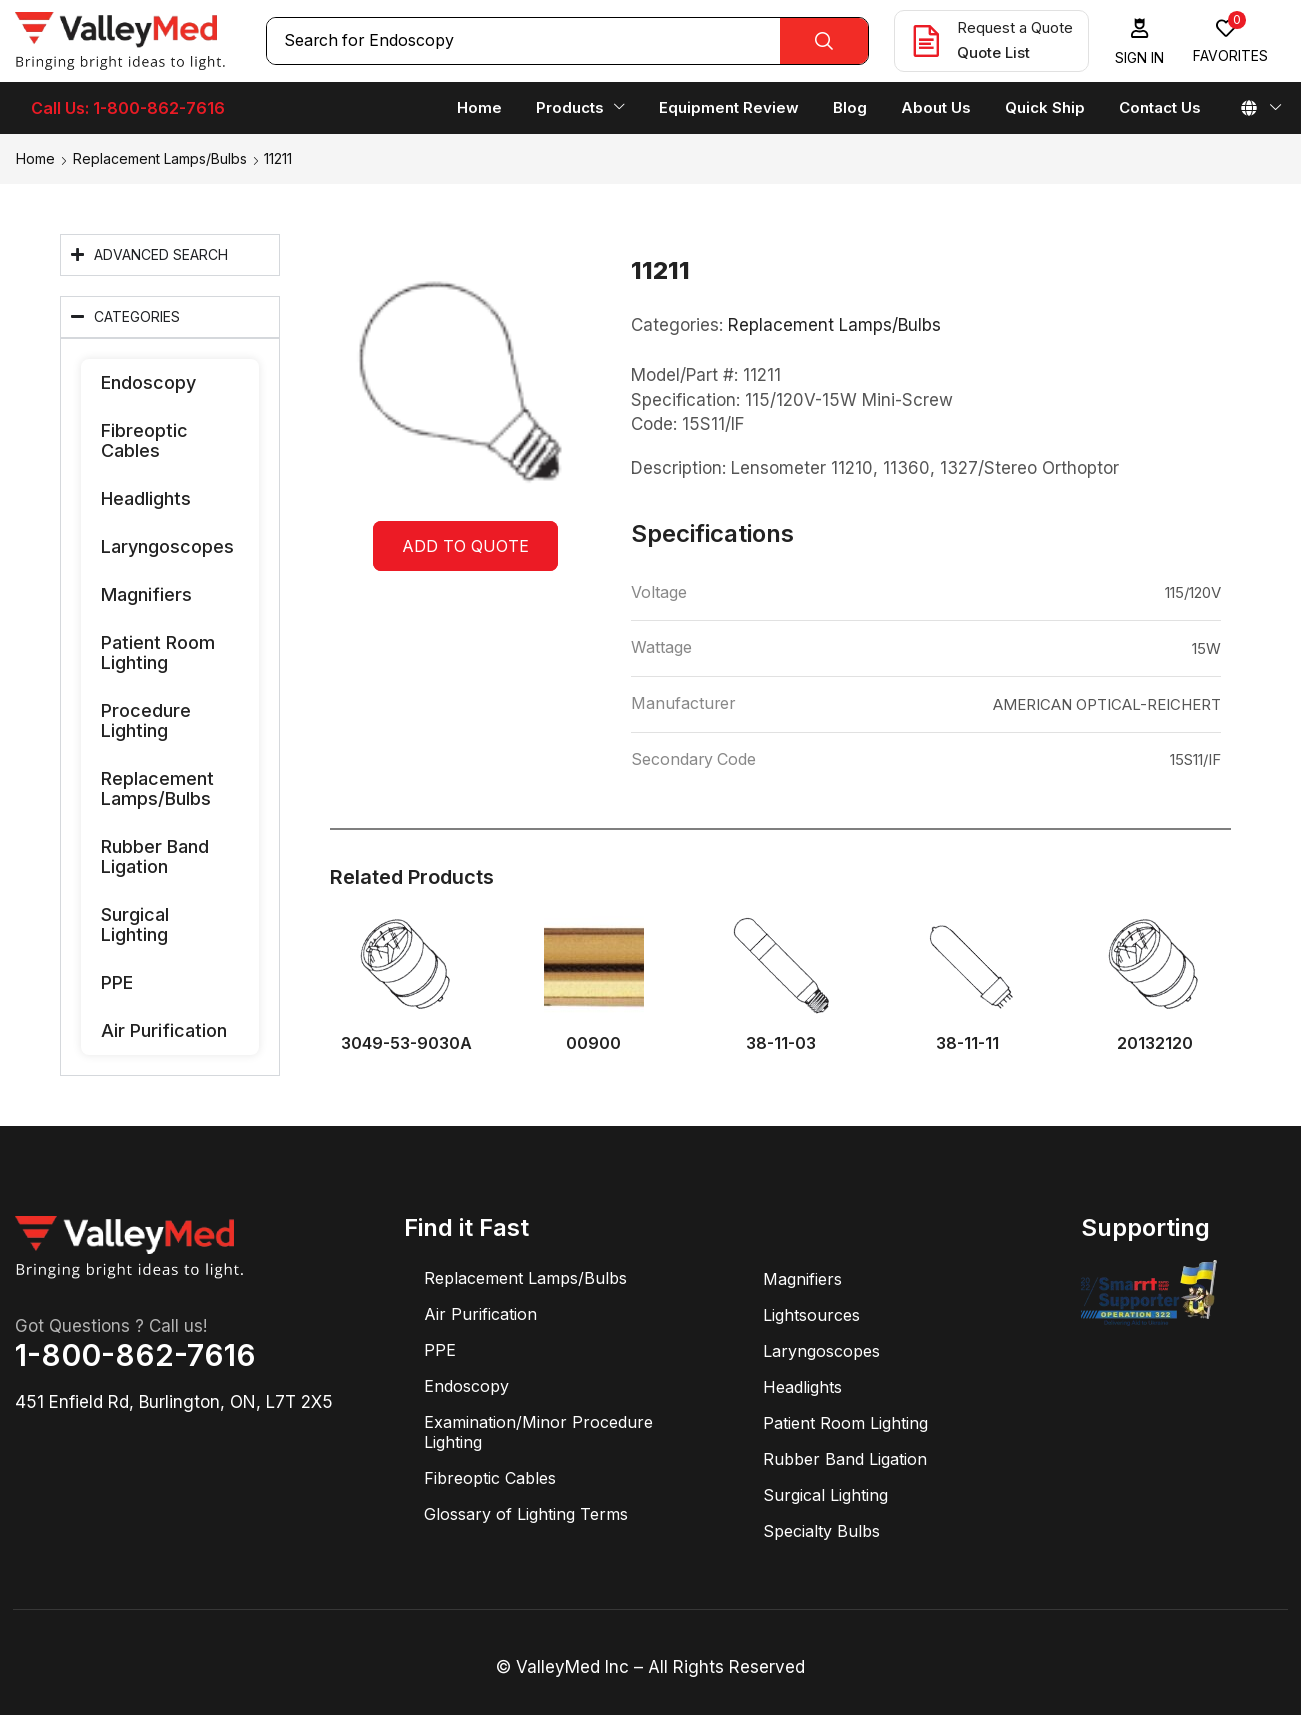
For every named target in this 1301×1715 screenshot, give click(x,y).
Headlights (146, 498)
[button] (1140, 41)
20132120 (1155, 1043)
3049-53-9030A (406, 1043)
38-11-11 (967, 1043)
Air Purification (164, 1030)
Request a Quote (1015, 27)
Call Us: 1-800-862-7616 (128, 108)
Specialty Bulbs (821, 1531)
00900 (593, 1043)
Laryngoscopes (167, 546)
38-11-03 (781, 1043)
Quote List (993, 52)
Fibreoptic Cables (144, 440)
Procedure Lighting (146, 720)
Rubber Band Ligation (155, 856)
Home (35, 158)
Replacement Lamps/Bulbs (160, 158)
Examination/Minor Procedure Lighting (538, 1432)
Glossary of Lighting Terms (526, 1514)
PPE (117, 982)
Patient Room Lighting (158, 652)
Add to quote (465, 546)
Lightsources (811, 1315)
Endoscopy (148, 382)
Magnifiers (146, 594)
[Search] (824, 41)
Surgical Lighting (135, 924)
